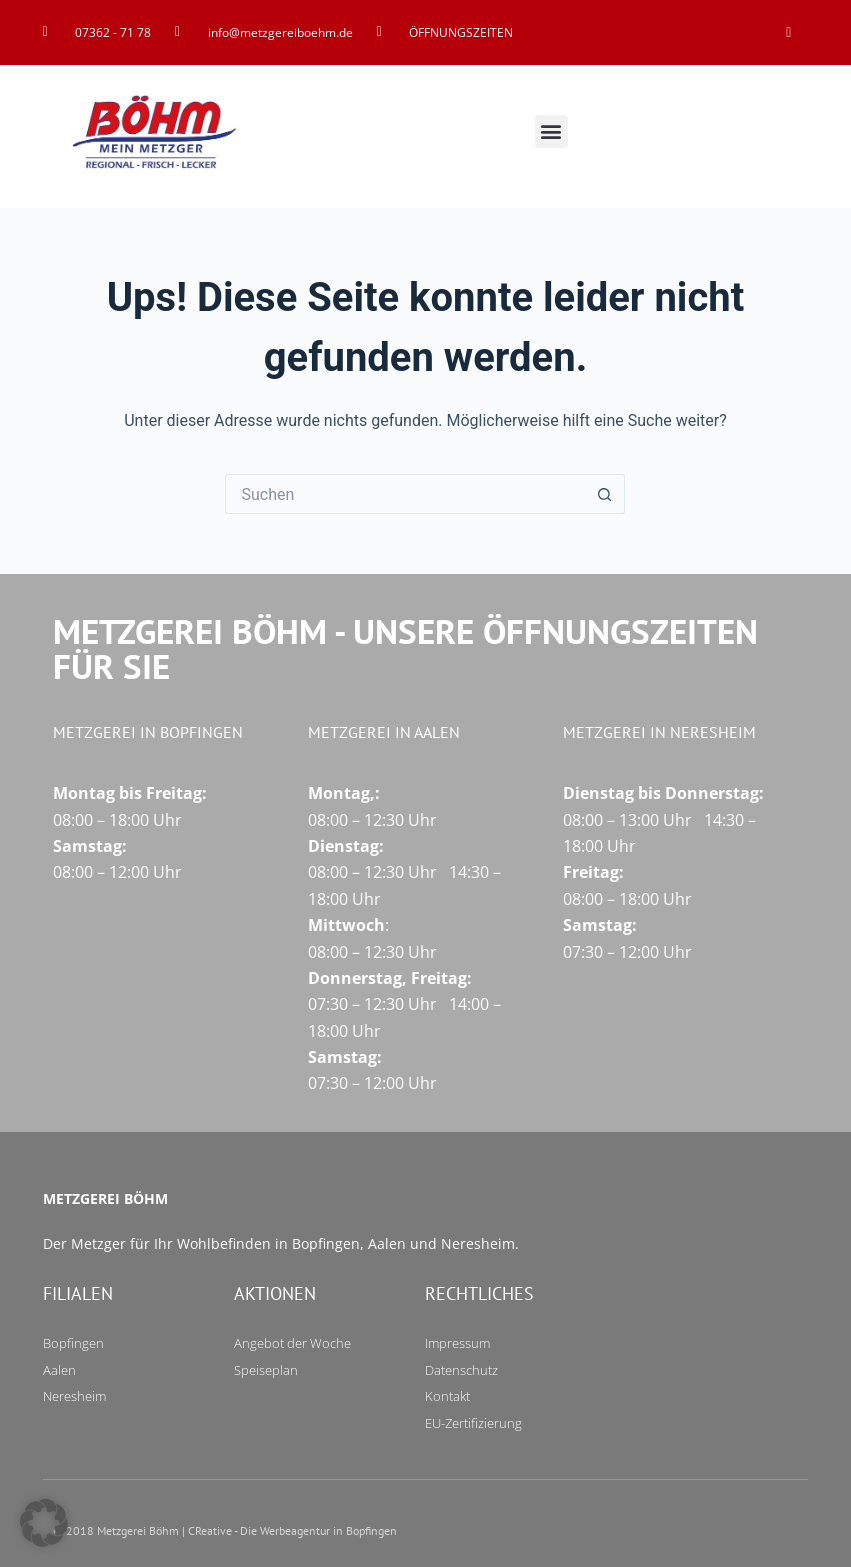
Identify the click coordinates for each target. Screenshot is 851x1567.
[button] (551, 131)
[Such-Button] (605, 494)
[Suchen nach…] (405, 494)
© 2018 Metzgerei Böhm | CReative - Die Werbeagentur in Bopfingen (225, 1530)
